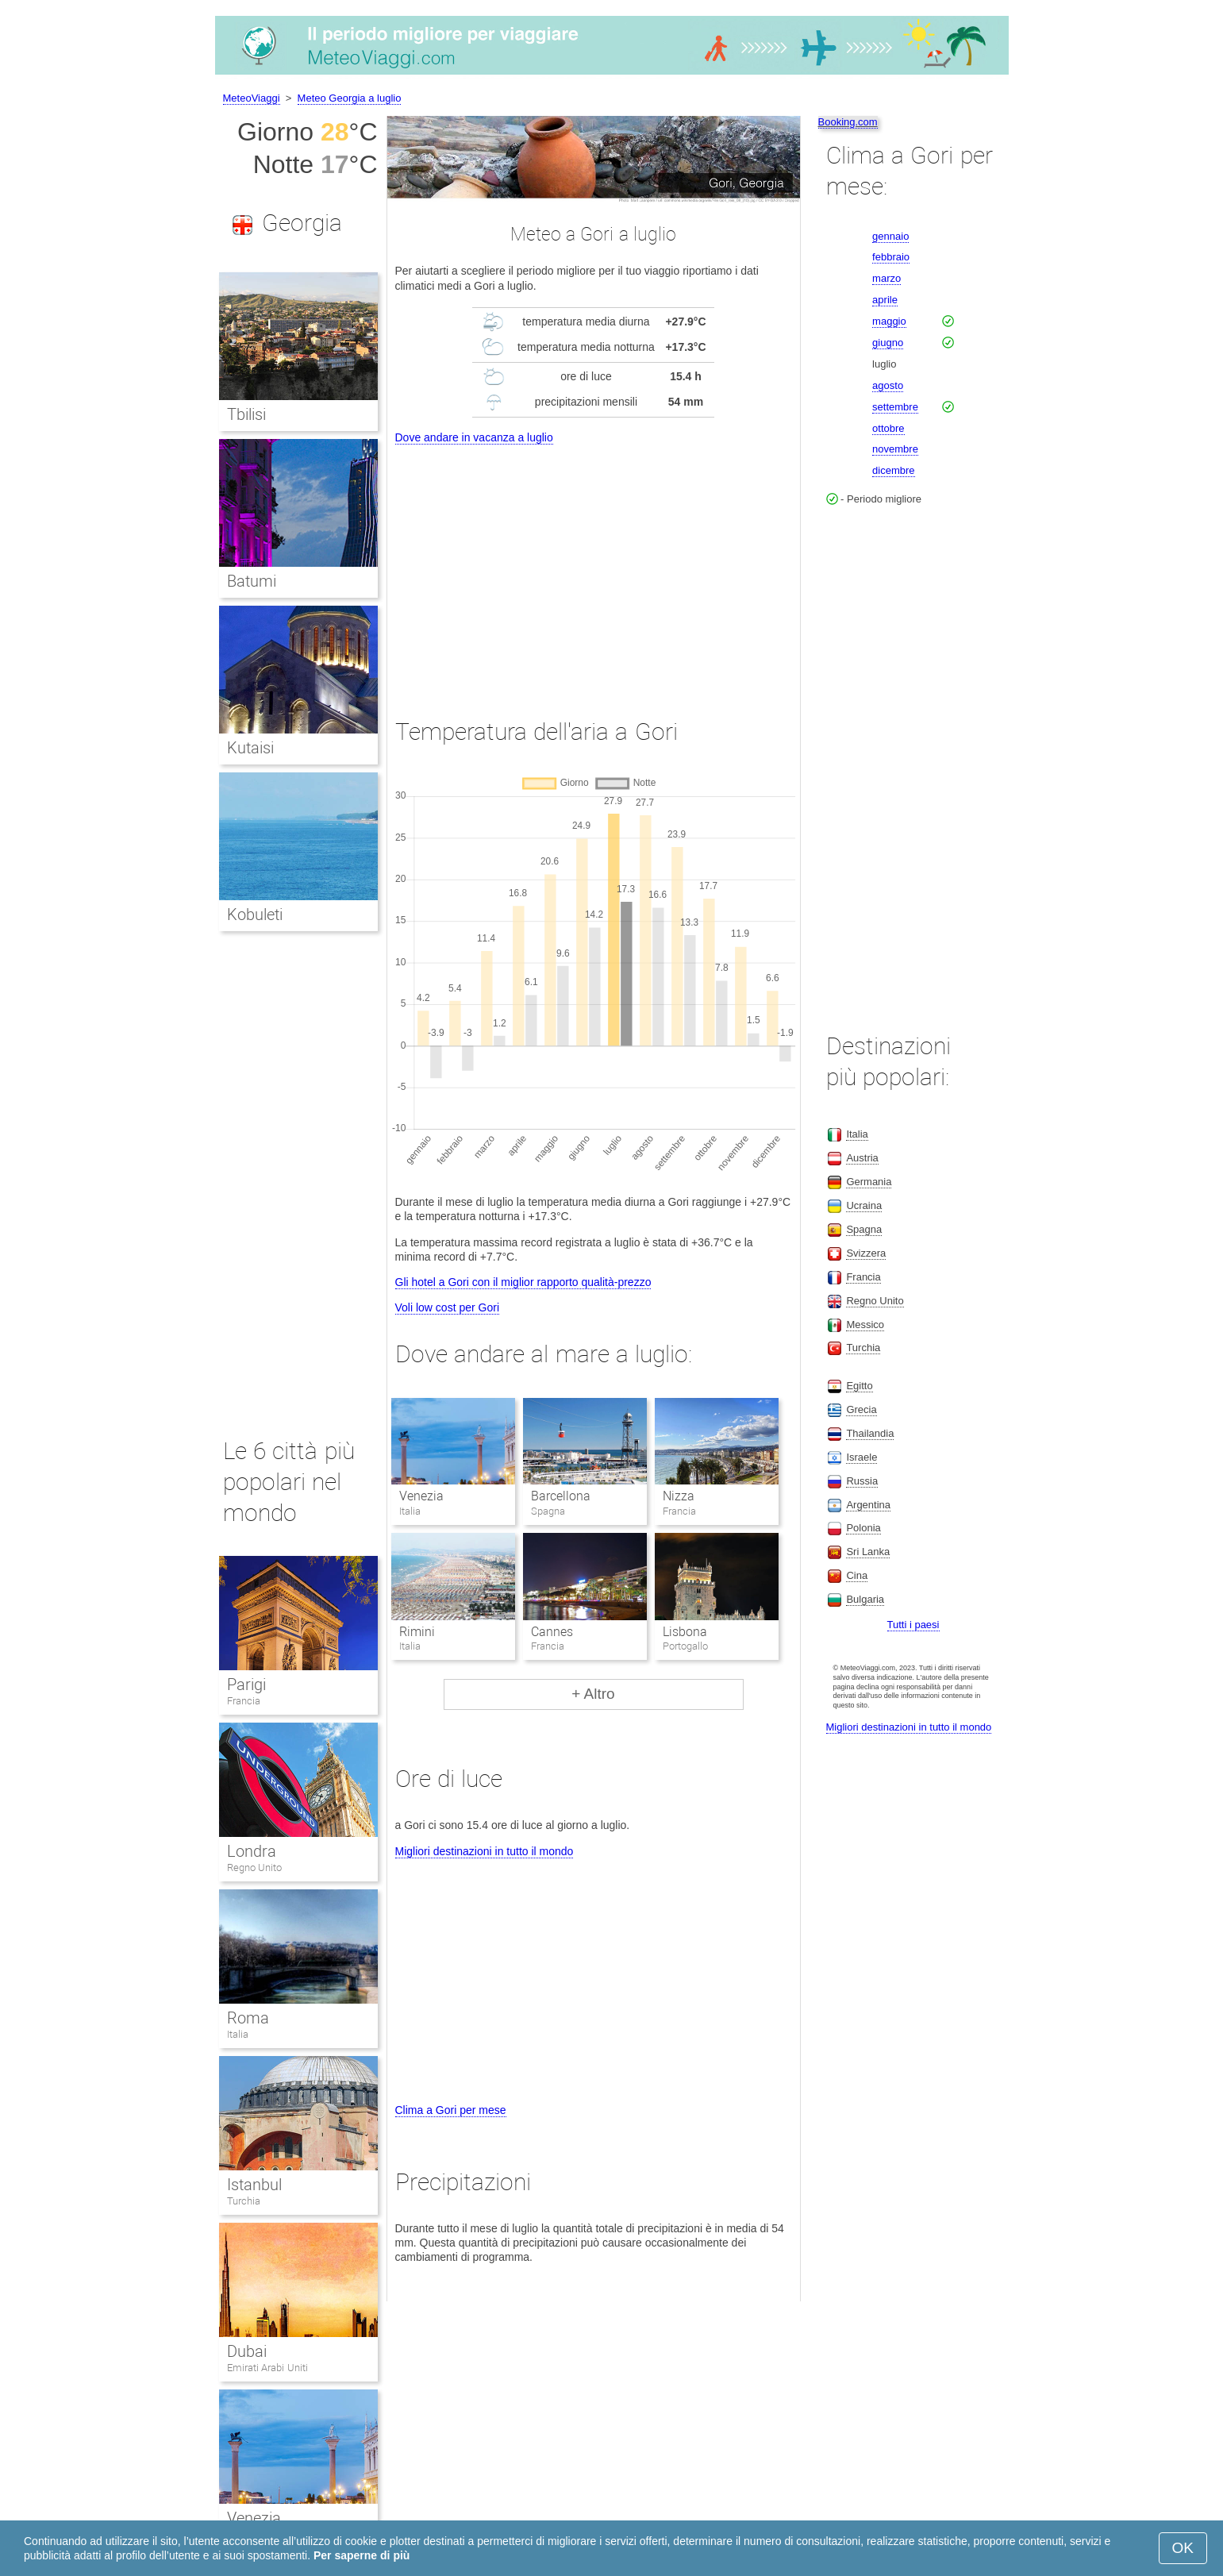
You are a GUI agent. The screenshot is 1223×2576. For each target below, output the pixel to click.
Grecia (861, 1409)
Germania (868, 1182)
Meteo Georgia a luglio (350, 98)
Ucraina (864, 1205)
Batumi (251, 581)
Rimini (417, 1631)
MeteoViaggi (251, 98)
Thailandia (870, 1433)
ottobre (888, 428)
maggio (889, 321)
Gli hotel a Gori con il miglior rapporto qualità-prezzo (523, 1282)
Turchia (243, 2201)
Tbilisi (246, 414)
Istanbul (254, 2184)
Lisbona (685, 1631)
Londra (251, 1851)
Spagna (864, 1229)
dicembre (893, 470)
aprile (885, 300)
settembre (895, 407)
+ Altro (592, 1693)
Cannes (552, 1631)
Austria (862, 1158)
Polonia (863, 1528)
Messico (865, 1324)
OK (1183, 2547)
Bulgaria (865, 1599)
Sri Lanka (868, 1552)
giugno (887, 342)
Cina (856, 1575)
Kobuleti (255, 914)
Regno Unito (255, 1867)
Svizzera (866, 1253)
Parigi (246, 1684)
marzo (886, 278)
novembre (895, 449)
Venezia (421, 1496)
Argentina (868, 1505)
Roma (248, 2017)
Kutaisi (250, 747)
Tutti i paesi (913, 1625)
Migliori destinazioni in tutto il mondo (484, 1851)
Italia (237, 2034)
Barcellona (560, 1496)
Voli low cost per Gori (447, 1307)
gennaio (890, 236)
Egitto (859, 1386)
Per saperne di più (361, 2555)
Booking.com (848, 122)
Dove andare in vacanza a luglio (474, 437)
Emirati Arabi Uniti (267, 2368)
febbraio (891, 257)
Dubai (247, 2351)
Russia (862, 1481)
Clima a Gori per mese (450, 2110)
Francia (243, 1701)
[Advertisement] (593, 567)
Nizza (678, 1496)
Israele (861, 1457)
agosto (887, 385)
